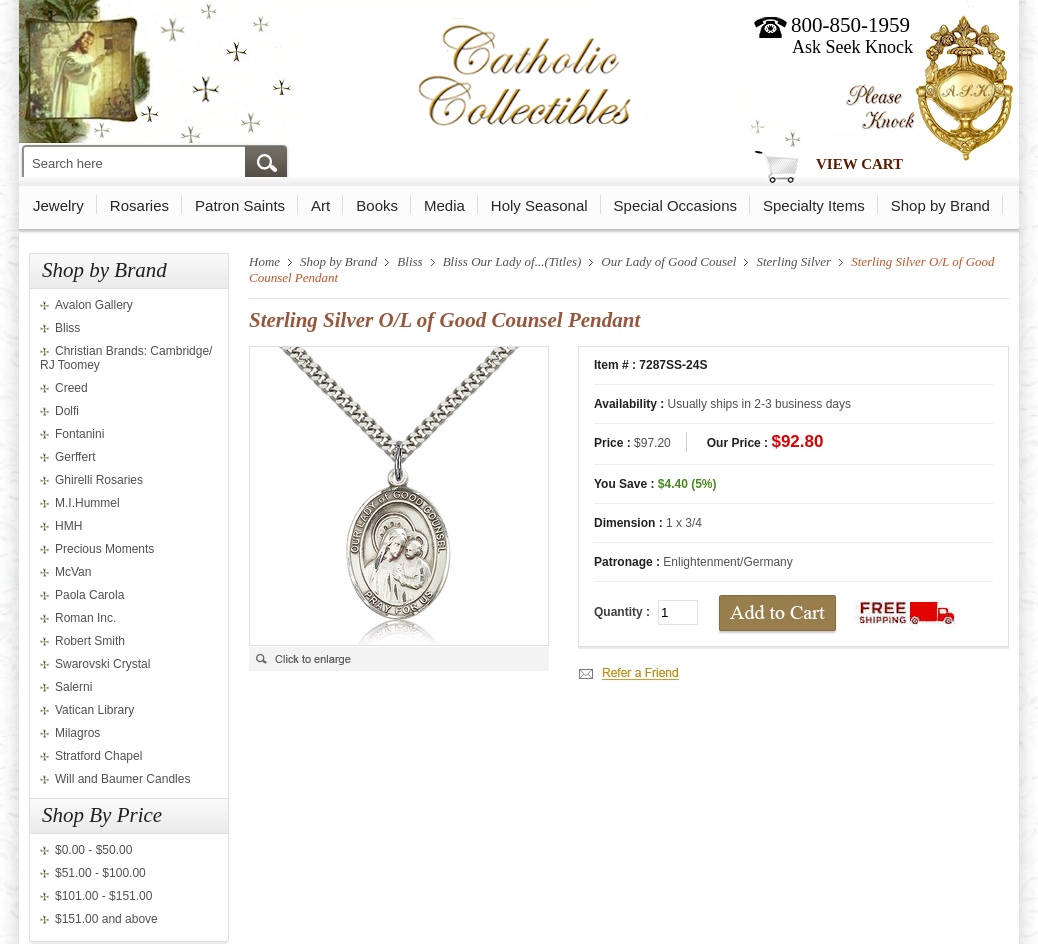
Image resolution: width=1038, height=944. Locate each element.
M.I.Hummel (87, 503)
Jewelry (58, 205)
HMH (68, 526)
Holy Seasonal (539, 205)
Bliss (67, 328)
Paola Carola (89, 595)
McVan (73, 572)
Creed (71, 388)
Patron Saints (240, 205)
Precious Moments (104, 549)
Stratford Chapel (98, 756)
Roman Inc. (85, 618)
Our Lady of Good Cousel (668, 261)
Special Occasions (675, 205)
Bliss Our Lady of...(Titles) (512, 261)
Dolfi (67, 411)
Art (320, 205)
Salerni (73, 687)
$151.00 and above (106, 919)
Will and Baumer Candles (122, 779)
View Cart (859, 164)
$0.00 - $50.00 (93, 850)
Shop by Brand (940, 205)
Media (444, 205)
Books (377, 205)
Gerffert (75, 457)
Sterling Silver (793, 261)
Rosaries (139, 205)
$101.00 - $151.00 (103, 896)
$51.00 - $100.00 (100, 873)
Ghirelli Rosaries (99, 480)
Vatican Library (94, 710)
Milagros (77, 733)
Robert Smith (90, 641)
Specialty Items (814, 205)
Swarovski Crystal (102, 664)
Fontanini (79, 434)
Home (264, 261)
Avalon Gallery (94, 305)
